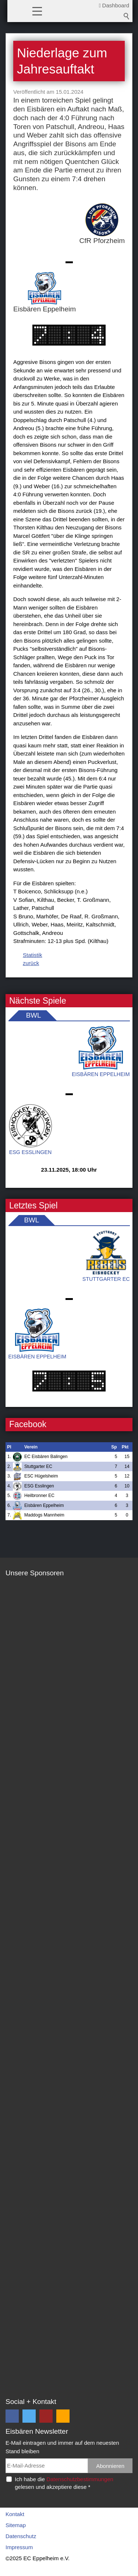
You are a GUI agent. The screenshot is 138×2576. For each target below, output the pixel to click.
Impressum (19, 2547)
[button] (37, 11)
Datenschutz (21, 2536)
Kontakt (15, 2514)
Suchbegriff (126, 16)
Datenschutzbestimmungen (79, 2479)
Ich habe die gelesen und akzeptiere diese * (64, 2483)
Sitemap (16, 2525)
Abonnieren (110, 2466)
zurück (31, 963)
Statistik (32, 955)
